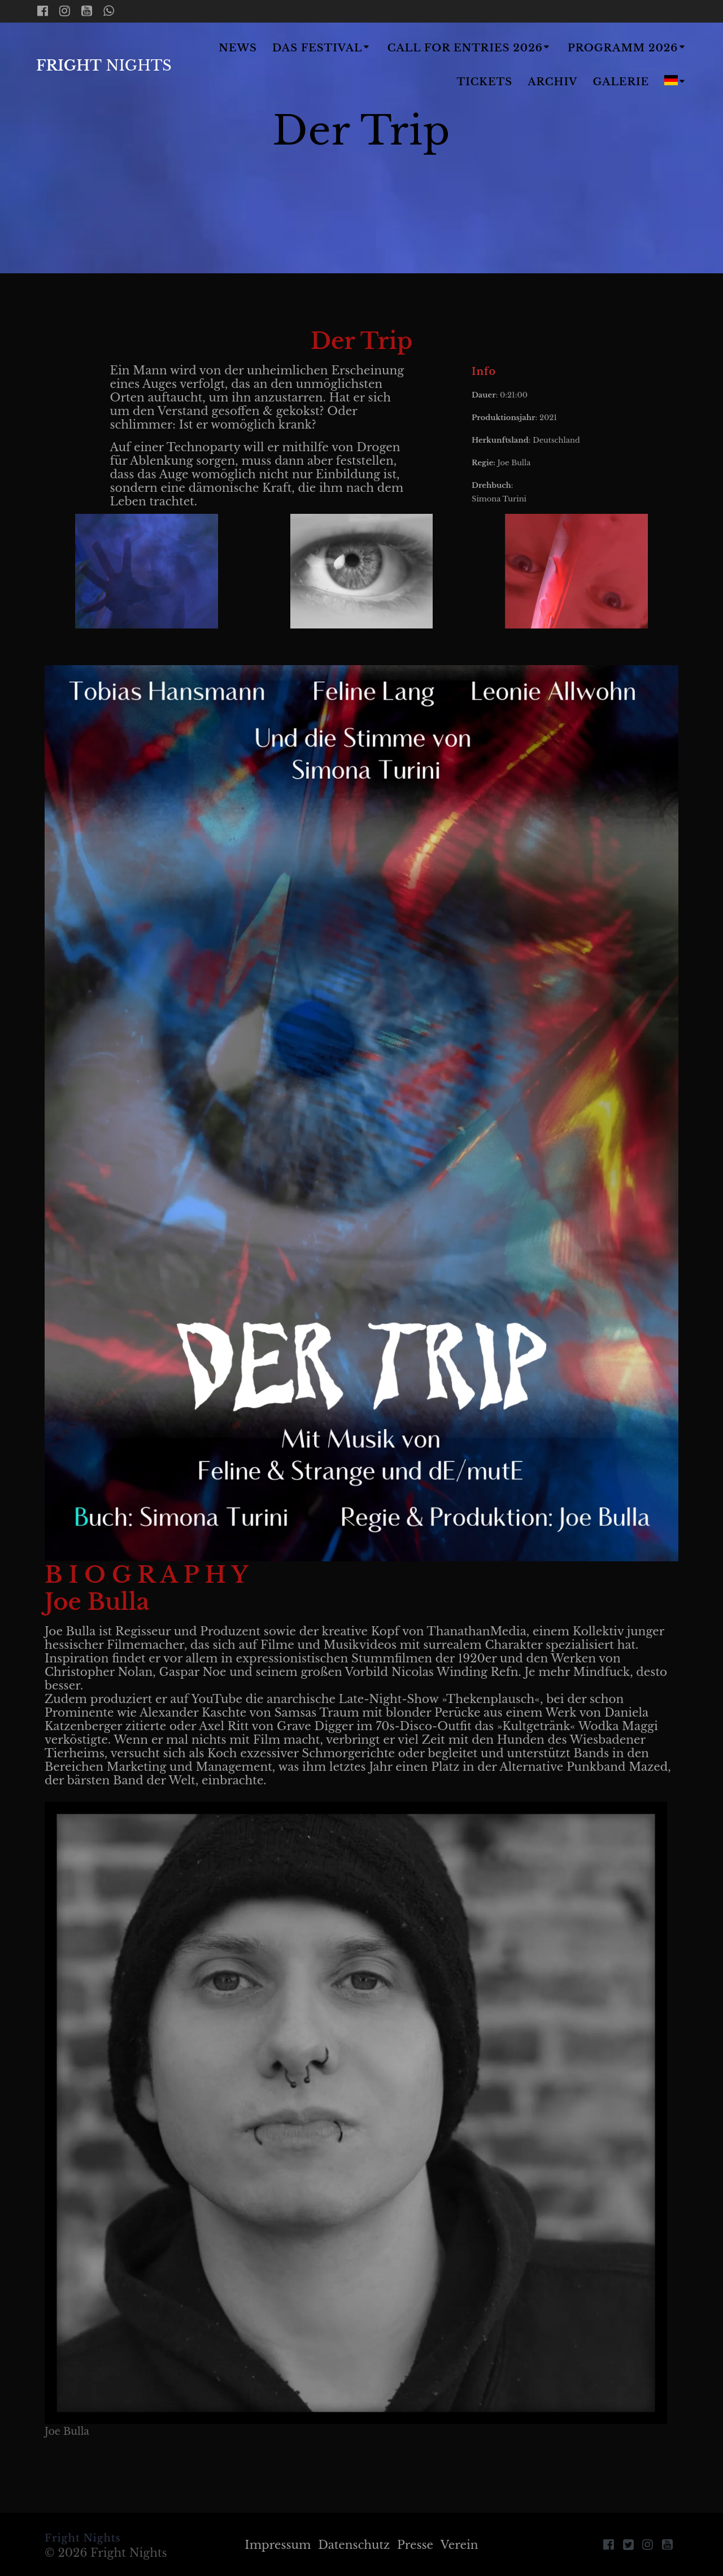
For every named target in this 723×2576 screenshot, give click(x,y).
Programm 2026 (623, 48)
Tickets (484, 82)
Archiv (552, 82)
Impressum (278, 2545)
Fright (104, 66)
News (238, 48)
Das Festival (317, 48)
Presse (415, 2545)
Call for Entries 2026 (465, 48)
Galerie (621, 82)
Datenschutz (354, 2545)
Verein (459, 2545)
